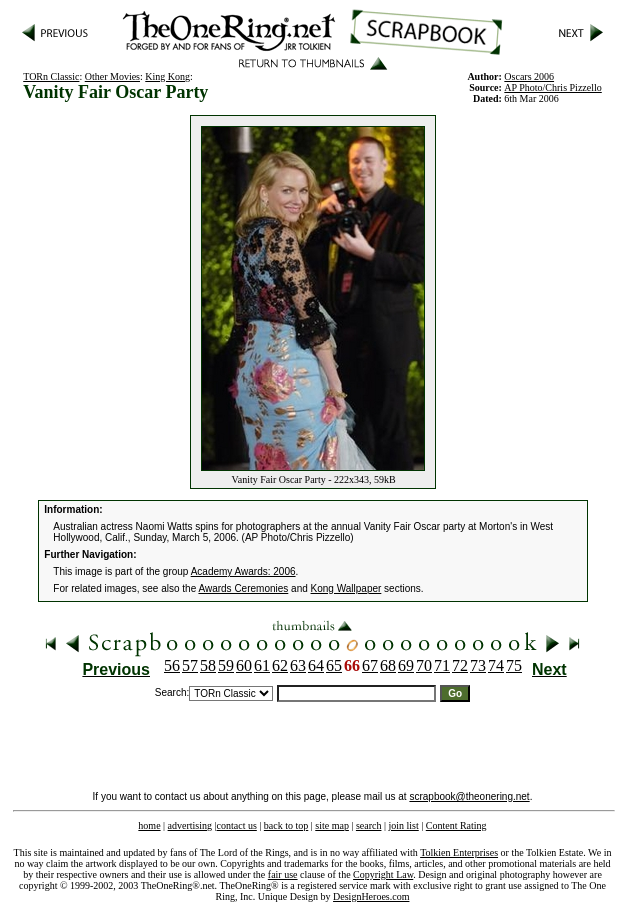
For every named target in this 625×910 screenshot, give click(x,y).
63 (298, 665)
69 (406, 665)
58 (208, 665)
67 (370, 665)
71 (442, 665)
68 (388, 665)
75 (514, 665)
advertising (190, 825)
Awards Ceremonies (243, 588)
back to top (286, 825)
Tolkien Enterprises (459, 852)
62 (280, 665)
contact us (237, 825)
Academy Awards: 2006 (243, 571)
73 (478, 665)
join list (403, 825)
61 (262, 665)
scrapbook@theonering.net (469, 796)
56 (172, 665)
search (369, 825)
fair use (283, 874)
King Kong (167, 76)
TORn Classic (51, 76)
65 (334, 665)
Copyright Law (383, 874)
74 (496, 665)
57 (190, 665)
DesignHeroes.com (371, 896)
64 (316, 665)
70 (424, 665)
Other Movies (112, 76)
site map (332, 825)
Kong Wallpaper (346, 588)
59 (226, 665)
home (149, 825)
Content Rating (456, 825)
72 (460, 665)
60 (244, 665)
